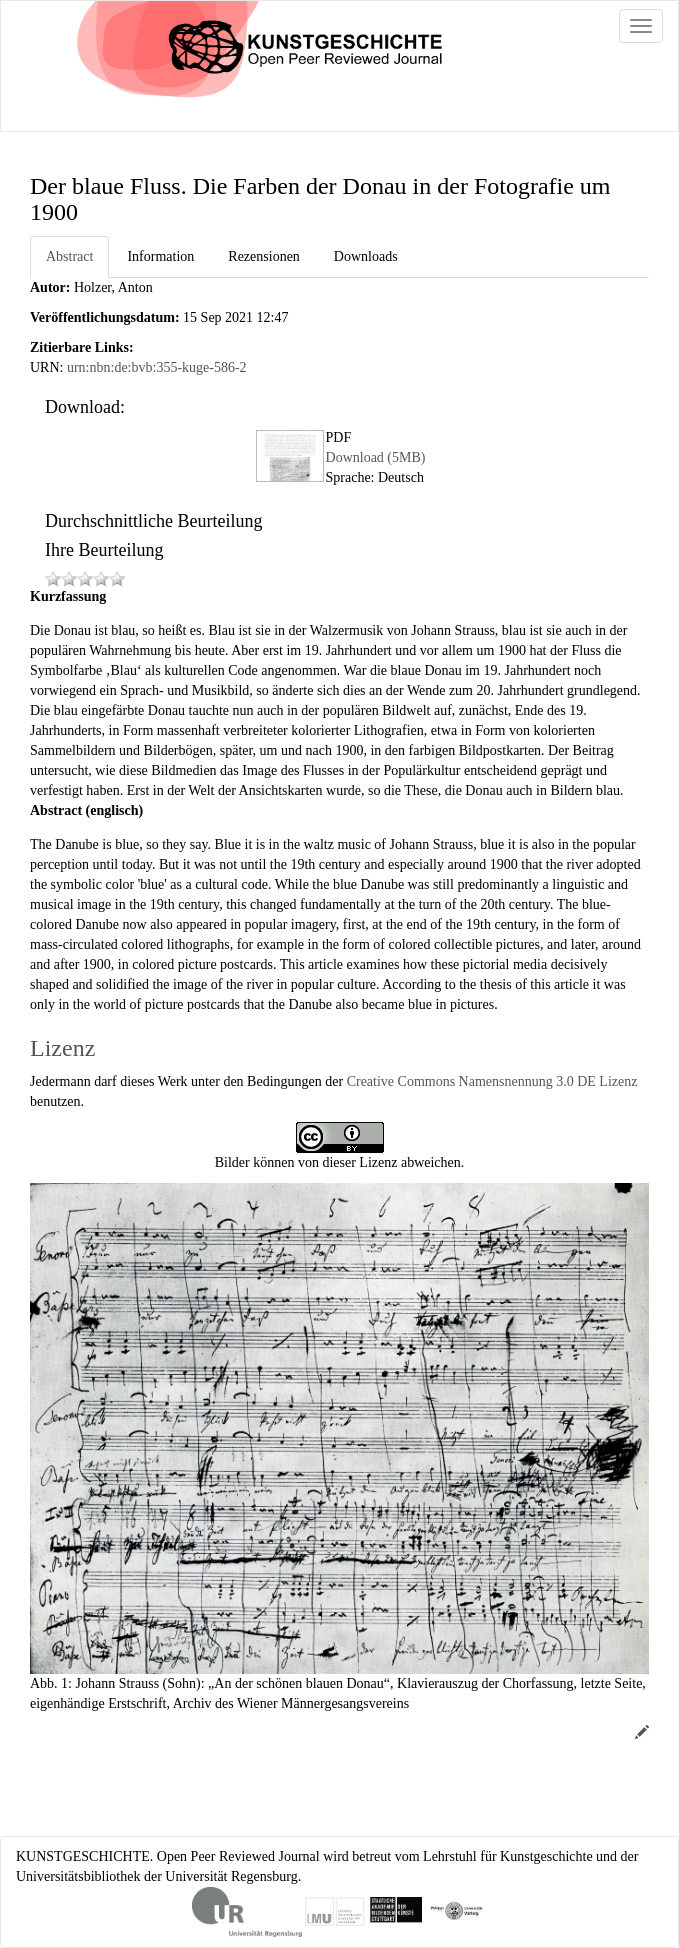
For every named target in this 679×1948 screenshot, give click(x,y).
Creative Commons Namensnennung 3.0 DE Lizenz (492, 1081)
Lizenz (62, 1048)
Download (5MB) (376, 457)
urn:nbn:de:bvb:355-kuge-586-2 (157, 367)
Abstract (69, 256)
